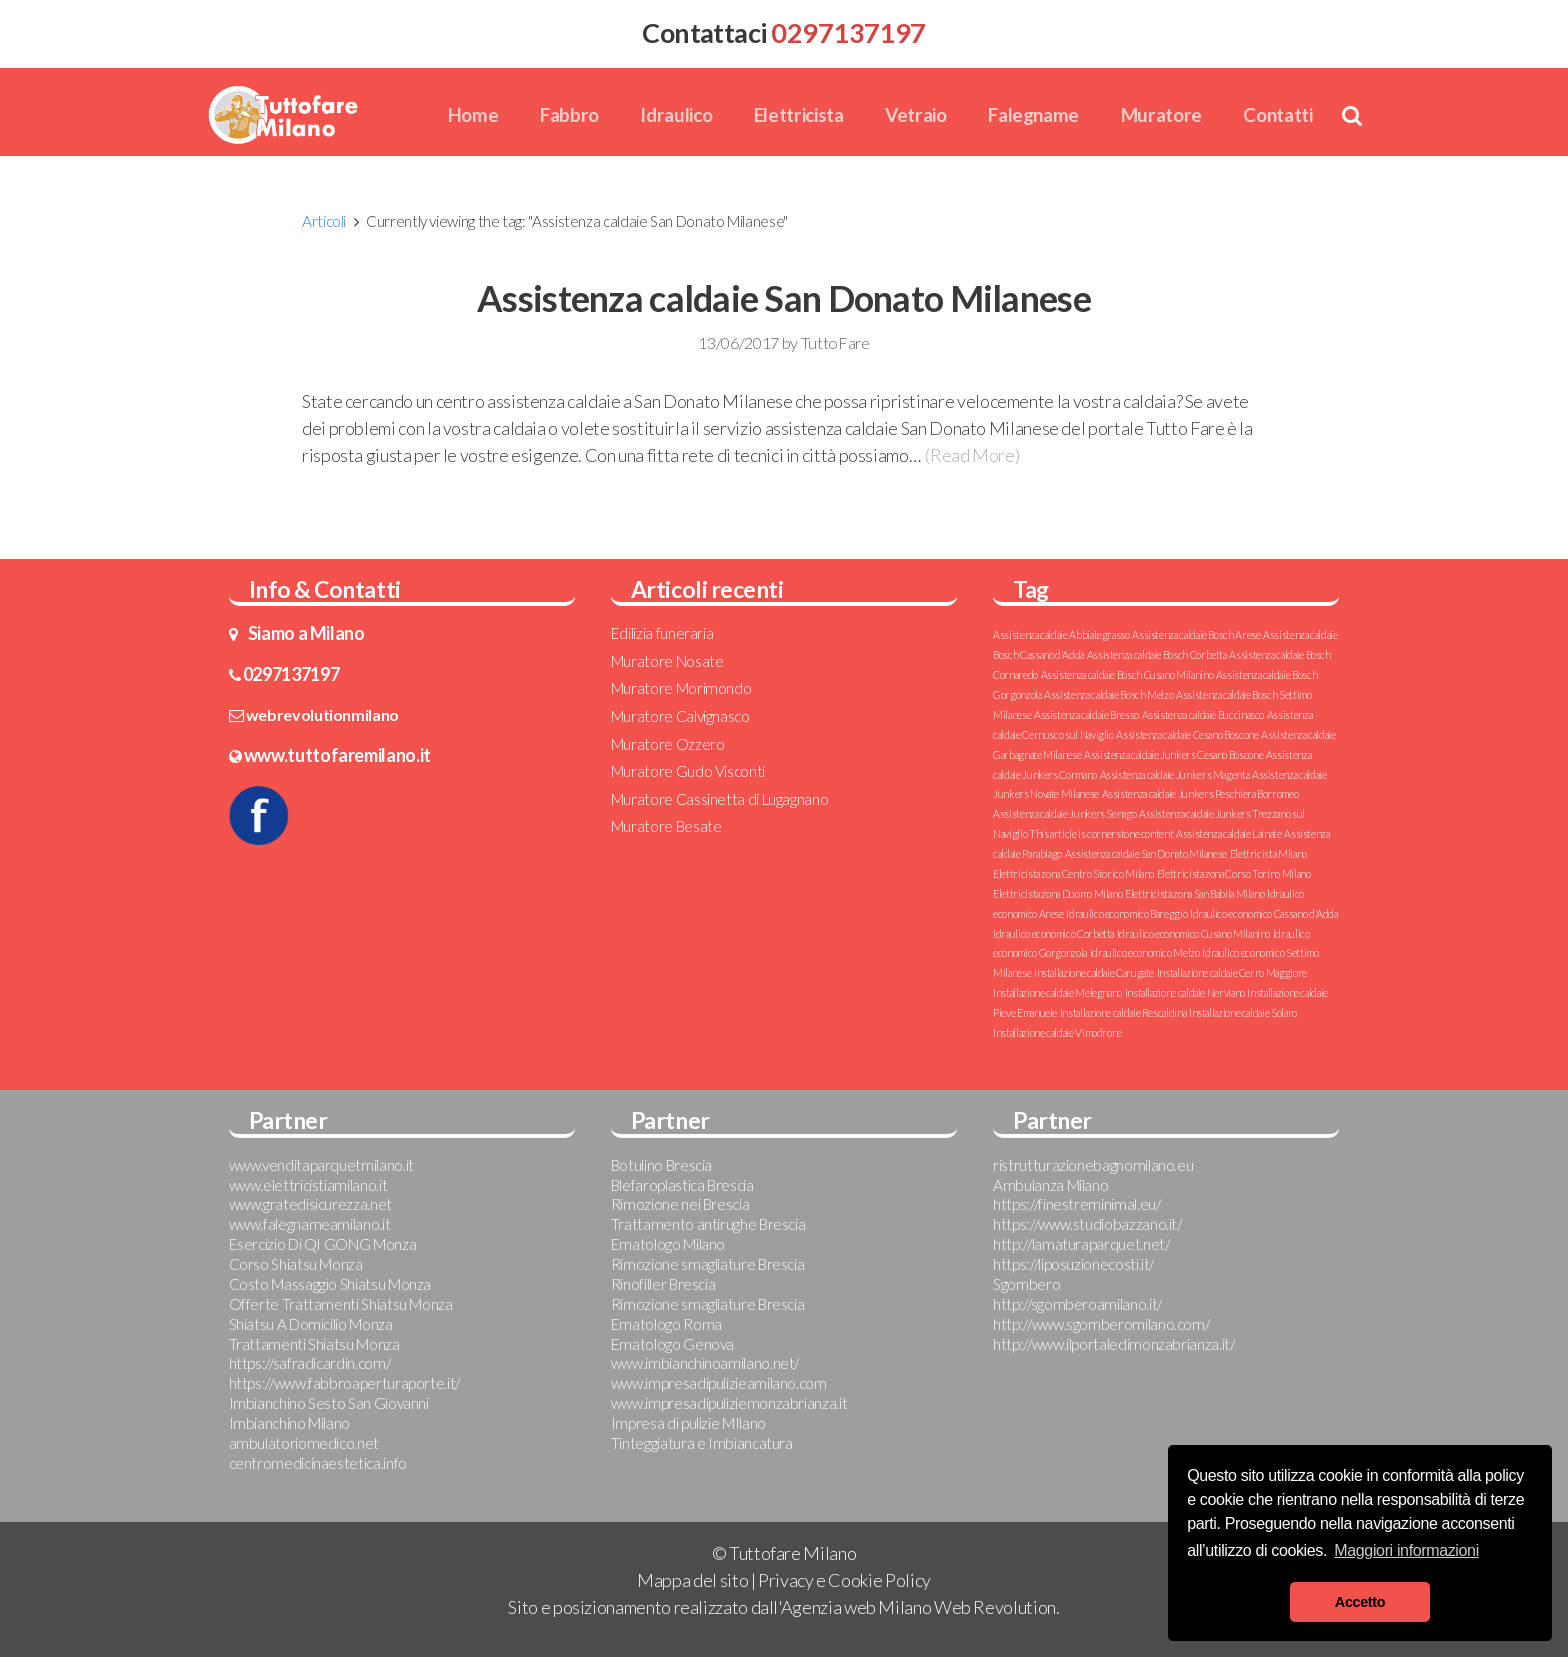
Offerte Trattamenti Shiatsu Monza (341, 1304)
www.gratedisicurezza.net (310, 1204)
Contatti (1277, 114)
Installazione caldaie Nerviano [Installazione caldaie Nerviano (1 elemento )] (1185, 992)
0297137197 (291, 674)
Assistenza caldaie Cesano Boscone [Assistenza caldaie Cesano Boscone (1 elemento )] (1187, 734)
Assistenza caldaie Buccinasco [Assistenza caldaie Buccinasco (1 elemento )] (1203, 714)
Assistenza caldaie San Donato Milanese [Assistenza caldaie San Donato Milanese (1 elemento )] (1146, 853)
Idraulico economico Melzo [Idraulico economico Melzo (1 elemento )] (1145, 952)
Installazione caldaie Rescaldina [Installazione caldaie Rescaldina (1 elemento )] (1123, 1012)
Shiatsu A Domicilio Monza (311, 1324)
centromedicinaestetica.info (318, 1463)
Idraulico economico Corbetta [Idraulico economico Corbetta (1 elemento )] (1053, 933)
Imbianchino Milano (290, 1423)
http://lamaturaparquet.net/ (1081, 1244)
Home (473, 114)
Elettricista (799, 114)
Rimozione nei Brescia (680, 1204)
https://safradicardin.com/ (310, 1363)
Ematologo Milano (668, 1244)
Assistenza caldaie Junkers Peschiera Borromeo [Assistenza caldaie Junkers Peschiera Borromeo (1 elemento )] (1200, 793)
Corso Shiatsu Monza (296, 1264)
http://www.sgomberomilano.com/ (1101, 1324)
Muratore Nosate (667, 661)
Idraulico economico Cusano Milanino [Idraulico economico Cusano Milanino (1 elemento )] (1193, 933)
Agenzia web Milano (856, 1607)
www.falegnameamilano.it (310, 1224)
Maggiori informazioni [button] (1406, 1550)
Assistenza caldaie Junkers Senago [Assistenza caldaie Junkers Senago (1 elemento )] (1064, 813)
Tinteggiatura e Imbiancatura (702, 1443)
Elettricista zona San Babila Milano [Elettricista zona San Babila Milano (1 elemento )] (1194, 893)
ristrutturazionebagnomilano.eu (1093, 1165)
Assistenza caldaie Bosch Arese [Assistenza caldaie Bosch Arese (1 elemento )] (1196, 634)
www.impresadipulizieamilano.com (719, 1383)
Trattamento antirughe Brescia (708, 1224)
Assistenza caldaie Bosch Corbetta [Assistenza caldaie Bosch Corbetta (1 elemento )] (1157, 654)
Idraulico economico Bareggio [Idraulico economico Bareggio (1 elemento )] (1126, 913)
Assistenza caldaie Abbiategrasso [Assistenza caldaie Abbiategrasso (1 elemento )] (1061, 634)
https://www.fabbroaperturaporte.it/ (344, 1383)
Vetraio (915, 114)
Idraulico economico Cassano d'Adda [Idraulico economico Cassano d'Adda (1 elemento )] (1264, 913)
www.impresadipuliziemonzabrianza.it (729, 1403)
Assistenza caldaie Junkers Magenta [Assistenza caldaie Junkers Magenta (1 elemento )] (1175, 774)
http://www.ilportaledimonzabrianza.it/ (1113, 1344)
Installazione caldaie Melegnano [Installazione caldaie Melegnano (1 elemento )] (1057, 992)
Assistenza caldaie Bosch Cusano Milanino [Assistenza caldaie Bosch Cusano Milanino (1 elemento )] (1127, 674)
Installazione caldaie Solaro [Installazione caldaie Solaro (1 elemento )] (1243, 1012)
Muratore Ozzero (668, 744)
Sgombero (1026, 1284)
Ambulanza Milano (1050, 1185)
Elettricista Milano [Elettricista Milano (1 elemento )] (1268, 853)
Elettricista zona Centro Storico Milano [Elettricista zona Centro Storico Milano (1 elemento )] (1073, 873)
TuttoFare (835, 342)
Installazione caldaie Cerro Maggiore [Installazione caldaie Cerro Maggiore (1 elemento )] (1232, 972)
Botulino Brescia (661, 1165)
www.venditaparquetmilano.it (321, 1165)
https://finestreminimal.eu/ (1076, 1204)
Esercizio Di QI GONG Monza (323, 1244)
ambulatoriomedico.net (304, 1443)
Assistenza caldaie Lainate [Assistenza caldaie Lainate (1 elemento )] (1229, 833)
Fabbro (569, 114)
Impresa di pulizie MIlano (688, 1423)
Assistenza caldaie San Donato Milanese (784, 298)
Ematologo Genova (672, 1344)
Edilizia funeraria (662, 633)
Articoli (324, 221)
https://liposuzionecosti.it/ (1073, 1264)
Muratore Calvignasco (680, 716)
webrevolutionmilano (322, 714)
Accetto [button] (1360, 1602)
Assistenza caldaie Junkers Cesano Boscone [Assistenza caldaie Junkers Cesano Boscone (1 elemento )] (1173, 754)
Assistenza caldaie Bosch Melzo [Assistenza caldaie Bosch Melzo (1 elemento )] (1108, 694)
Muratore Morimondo (681, 688)
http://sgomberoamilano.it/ (1077, 1304)
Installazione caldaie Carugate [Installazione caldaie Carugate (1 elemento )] (1094, 972)
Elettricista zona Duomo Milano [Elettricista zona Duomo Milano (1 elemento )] (1057, 893)
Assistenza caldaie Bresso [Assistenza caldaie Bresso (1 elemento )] (1086, 714)
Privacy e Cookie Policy (844, 1580)
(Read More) (972, 455)
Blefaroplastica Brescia (682, 1185)
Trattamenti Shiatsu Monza (314, 1344)
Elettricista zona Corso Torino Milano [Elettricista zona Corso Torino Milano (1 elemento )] (1234, 873)
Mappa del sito (692, 1580)
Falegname (1033, 114)
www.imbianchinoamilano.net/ (705, 1363)
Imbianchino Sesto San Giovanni (329, 1403)
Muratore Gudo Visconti (688, 771)
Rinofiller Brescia (663, 1284)
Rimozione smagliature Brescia (708, 1264)
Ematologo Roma (666, 1324)
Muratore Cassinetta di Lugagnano (719, 799)
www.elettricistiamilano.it (308, 1185)
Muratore (1161, 114)
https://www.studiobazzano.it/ (1087, 1224)
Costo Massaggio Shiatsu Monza (330, 1284)
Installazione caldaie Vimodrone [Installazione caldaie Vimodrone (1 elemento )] (1057, 1032)
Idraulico (676, 114)
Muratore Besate (666, 826)
